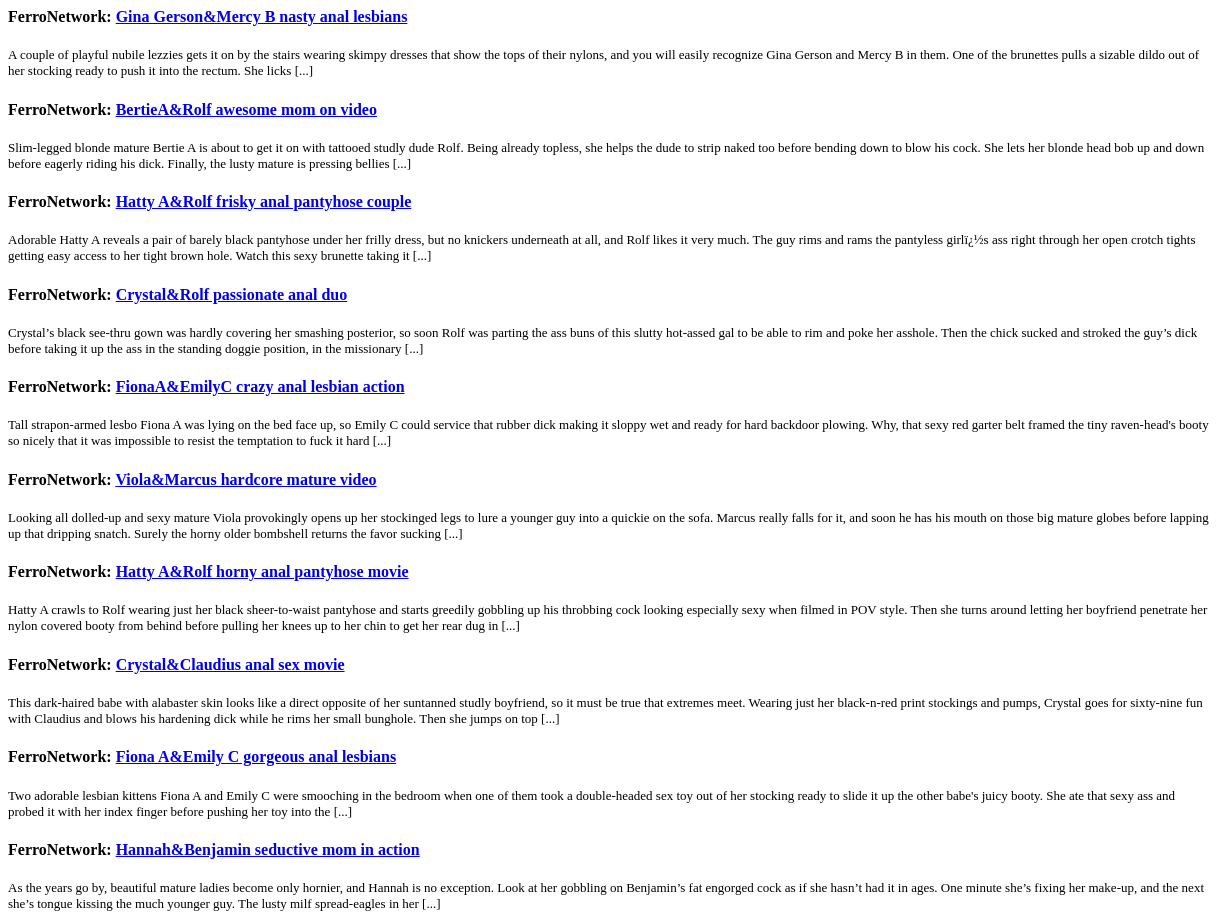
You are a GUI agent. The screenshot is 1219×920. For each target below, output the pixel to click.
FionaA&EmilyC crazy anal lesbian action (260, 386)
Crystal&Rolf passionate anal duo (232, 294)
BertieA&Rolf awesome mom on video (246, 109)
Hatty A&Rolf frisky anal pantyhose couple (264, 201)
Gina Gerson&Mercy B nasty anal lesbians (262, 16)
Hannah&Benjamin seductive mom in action (268, 849)
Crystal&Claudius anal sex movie (230, 664)
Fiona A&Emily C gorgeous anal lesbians (256, 756)
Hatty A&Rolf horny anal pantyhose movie (262, 571)
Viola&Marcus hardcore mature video (245, 479)
